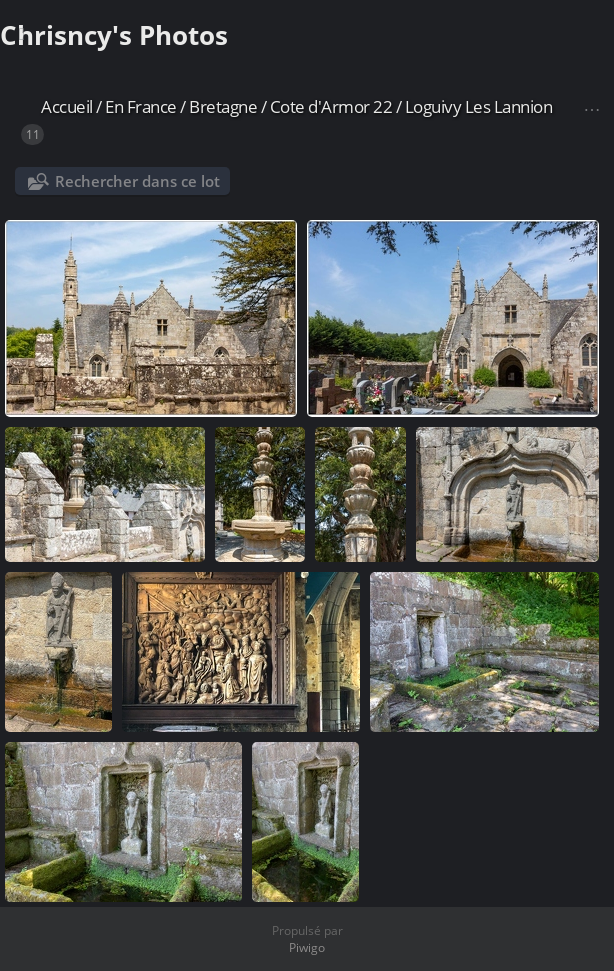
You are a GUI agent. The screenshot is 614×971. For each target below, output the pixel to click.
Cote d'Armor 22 (331, 106)
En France (141, 106)
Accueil (67, 106)
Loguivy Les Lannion (479, 106)
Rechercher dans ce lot (137, 181)
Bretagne (223, 106)
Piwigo (307, 947)
